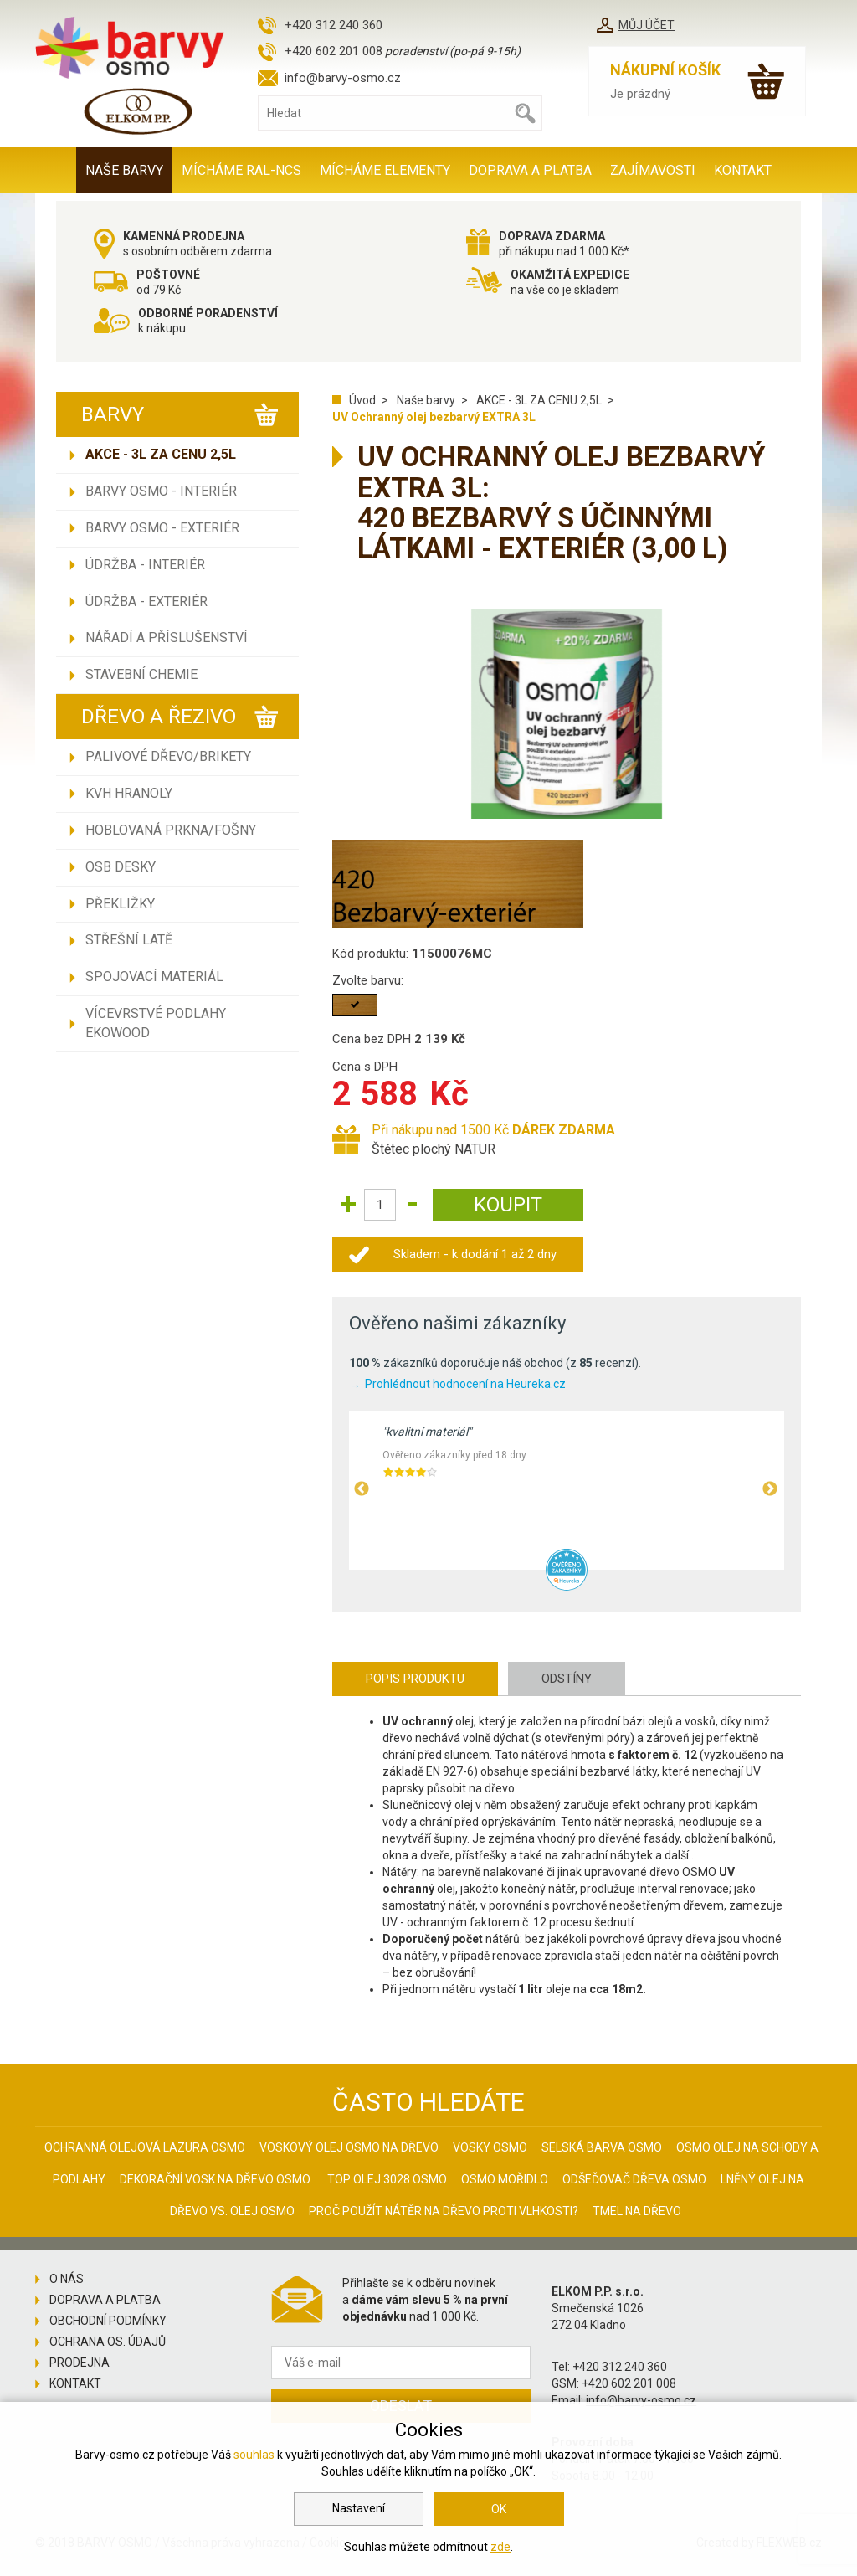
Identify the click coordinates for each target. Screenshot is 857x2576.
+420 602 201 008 (333, 51)
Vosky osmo (490, 2147)
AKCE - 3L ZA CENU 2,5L (160, 454)
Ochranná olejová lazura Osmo (144, 2147)
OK (498, 2509)
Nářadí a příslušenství (166, 637)
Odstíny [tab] (566, 1678)
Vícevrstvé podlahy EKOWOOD (155, 1023)
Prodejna (79, 2362)
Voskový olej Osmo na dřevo (349, 2147)
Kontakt (743, 170)
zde (500, 2546)
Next (770, 1489)
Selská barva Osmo (601, 2147)
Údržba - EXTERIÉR (146, 601)
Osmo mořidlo (504, 2179)
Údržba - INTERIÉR (145, 565)
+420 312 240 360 (333, 25)
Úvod (362, 400)
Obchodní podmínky (108, 2320)
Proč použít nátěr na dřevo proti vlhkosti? (443, 2211)
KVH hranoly (128, 793)
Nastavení (358, 2508)
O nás (66, 2278)
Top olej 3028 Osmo (387, 2179)
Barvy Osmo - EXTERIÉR (162, 528)
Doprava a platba (530, 170)
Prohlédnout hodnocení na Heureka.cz (465, 1384)
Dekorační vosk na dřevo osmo (215, 2179)
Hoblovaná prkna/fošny (170, 830)
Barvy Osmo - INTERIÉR (161, 491)
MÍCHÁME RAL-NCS (241, 170)
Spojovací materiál (154, 977)
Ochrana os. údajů (107, 2341)
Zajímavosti (652, 170)
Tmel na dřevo (637, 2211)
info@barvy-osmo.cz (343, 77)
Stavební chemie (141, 674)
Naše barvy (124, 170)
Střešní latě (128, 940)
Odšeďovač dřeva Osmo (634, 2179)
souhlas (254, 2454)
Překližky (120, 904)
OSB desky (120, 867)
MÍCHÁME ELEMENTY (385, 170)
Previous (361, 1489)
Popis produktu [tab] (415, 1678)
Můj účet (646, 25)
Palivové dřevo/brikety (168, 756)
